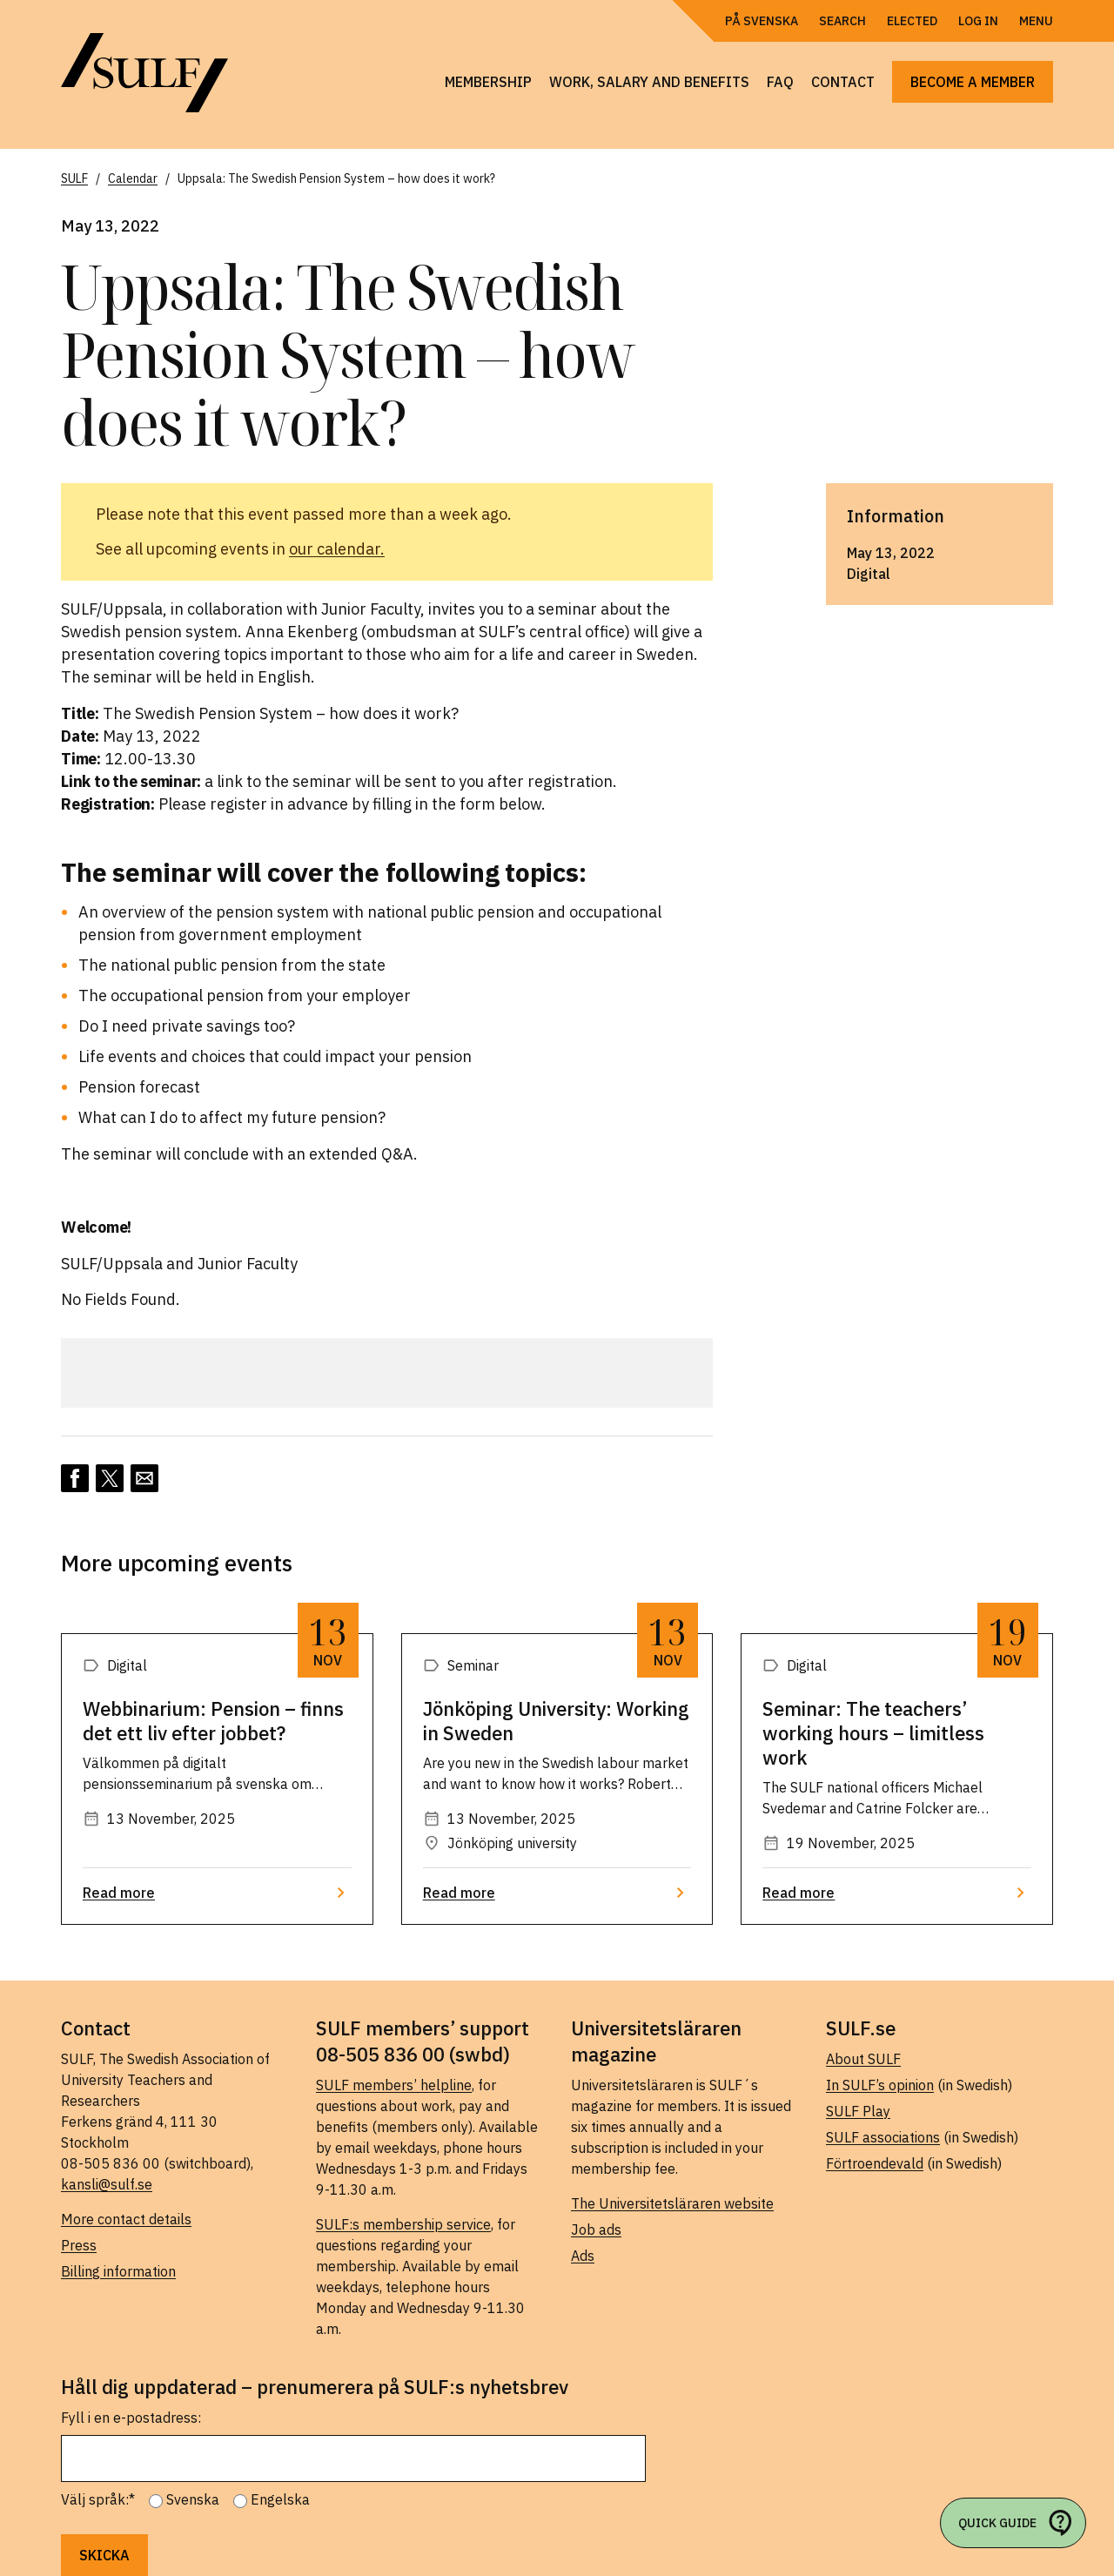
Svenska (192, 2499)
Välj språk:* (98, 2499)
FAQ (780, 82)
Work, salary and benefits (649, 82)
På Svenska (761, 21)
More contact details (126, 2219)
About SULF (863, 2059)
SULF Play (858, 2111)
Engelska (280, 2499)
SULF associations (883, 2137)
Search (842, 21)
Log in (978, 21)
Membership (488, 82)
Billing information (118, 2271)
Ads (582, 2255)
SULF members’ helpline (394, 2085)
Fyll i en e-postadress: (131, 2417)
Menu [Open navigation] (1036, 21)
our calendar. (337, 549)
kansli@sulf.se (106, 2184)
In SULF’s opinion (880, 2085)
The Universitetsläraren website (672, 2203)
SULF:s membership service (403, 2224)
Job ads (596, 2229)
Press (79, 2245)
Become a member (972, 82)
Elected (912, 21)
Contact (843, 82)
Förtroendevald (874, 2163)
